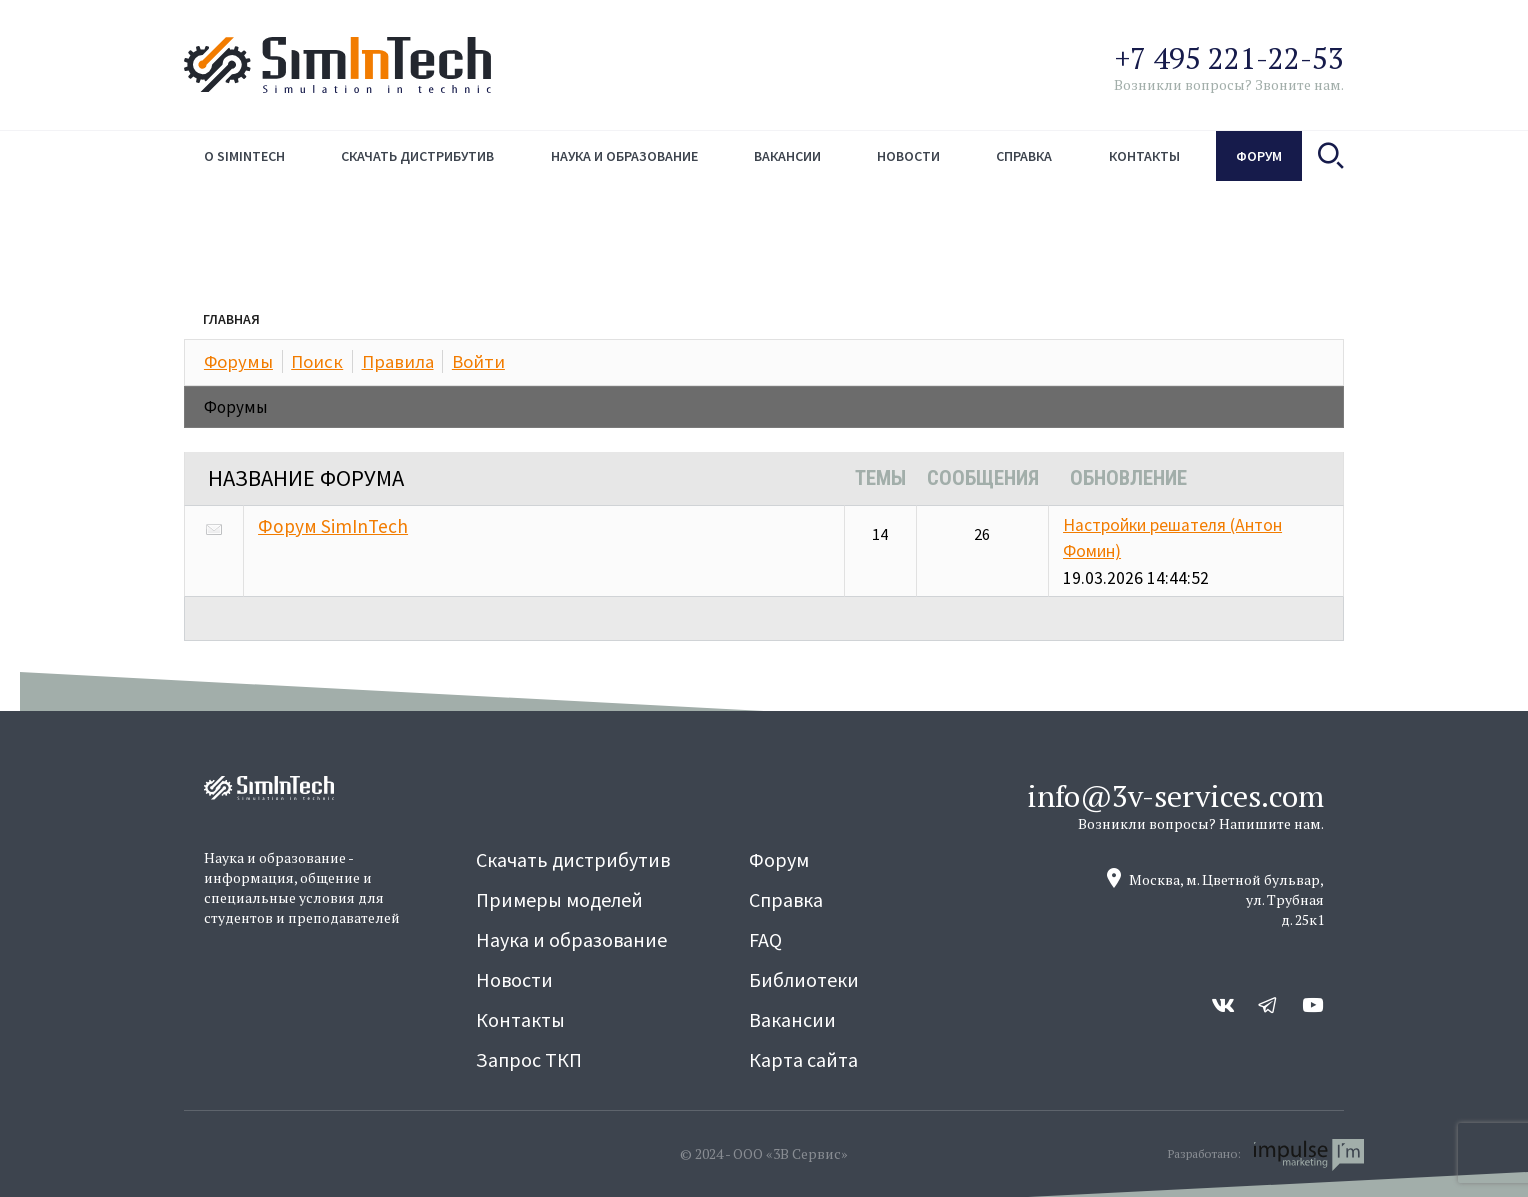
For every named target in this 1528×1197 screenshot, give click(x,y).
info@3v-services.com (1175, 796)
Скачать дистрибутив (417, 156)
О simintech (244, 156)
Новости (908, 156)
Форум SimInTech (333, 526)
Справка (1024, 156)
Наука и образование (624, 156)
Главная (231, 319)
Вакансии (787, 156)
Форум (1259, 156)
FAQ (765, 939)
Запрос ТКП (529, 1059)
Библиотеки (804, 979)
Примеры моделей (559, 899)
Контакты (1144, 156)
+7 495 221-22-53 (1229, 58)
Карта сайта (803, 1059)
